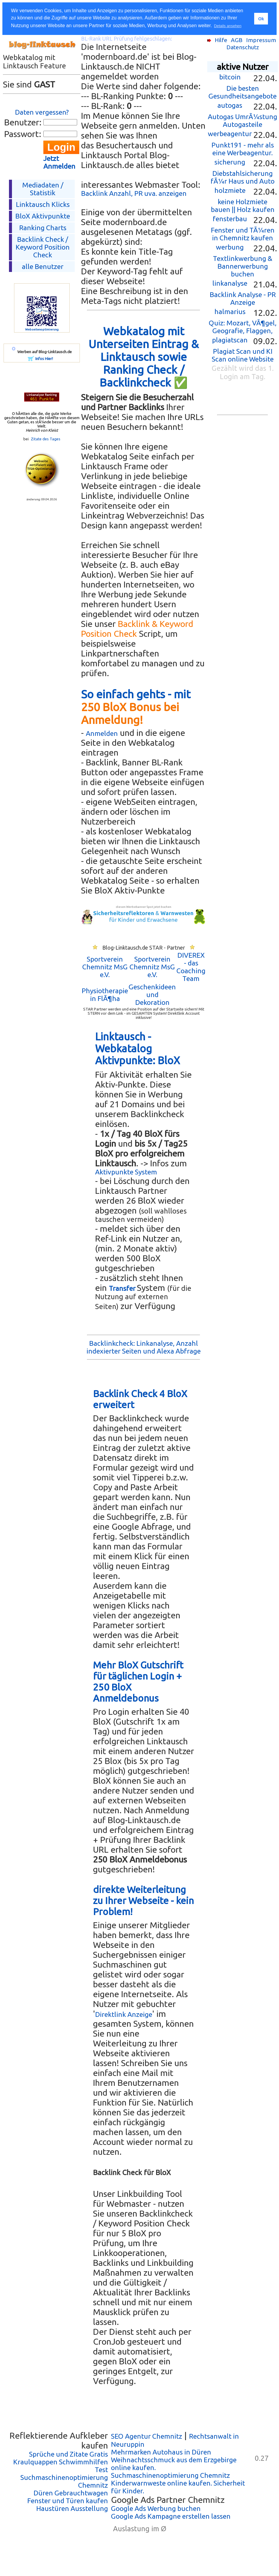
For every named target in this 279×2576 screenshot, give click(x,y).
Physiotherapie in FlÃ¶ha (105, 994)
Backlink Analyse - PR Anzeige (243, 298)
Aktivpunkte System (126, 1172)
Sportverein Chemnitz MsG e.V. (105, 966)
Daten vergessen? (42, 112)
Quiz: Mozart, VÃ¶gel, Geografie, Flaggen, (243, 326)
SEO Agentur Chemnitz (146, 2436)
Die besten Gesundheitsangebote (242, 92)
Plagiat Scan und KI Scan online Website (243, 355)
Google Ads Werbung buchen (156, 2508)
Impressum (261, 40)
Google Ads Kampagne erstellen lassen (171, 2516)
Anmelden (102, 733)
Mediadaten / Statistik (42, 188)
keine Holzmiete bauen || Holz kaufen (243, 205)
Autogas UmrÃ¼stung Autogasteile (242, 120)
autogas (229, 105)
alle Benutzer (42, 266)
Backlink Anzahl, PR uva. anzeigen (134, 193)
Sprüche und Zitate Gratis (68, 2454)
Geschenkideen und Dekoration (152, 994)
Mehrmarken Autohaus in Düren (161, 2452)
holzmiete (230, 190)
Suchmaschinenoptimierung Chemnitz (170, 2475)
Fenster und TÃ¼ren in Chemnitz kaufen (243, 234)
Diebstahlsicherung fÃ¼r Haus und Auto (243, 177)
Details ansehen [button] (228, 26)
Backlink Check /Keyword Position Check (43, 247)
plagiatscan (230, 340)
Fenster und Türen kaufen (67, 2500)
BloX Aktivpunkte (42, 216)
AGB (237, 40)
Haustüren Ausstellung (72, 2508)
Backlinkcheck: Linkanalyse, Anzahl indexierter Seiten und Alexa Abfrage (143, 1347)
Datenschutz (242, 47)
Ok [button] (261, 18)
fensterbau (230, 218)
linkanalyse (229, 283)
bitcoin (230, 77)
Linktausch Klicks (43, 204)
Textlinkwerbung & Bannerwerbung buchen (242, 266)
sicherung (229, 162)
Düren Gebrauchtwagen (70, 2493)
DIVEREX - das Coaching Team (190, 966)
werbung (230, 247)
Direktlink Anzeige (123, 2014)
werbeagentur (230, 133)
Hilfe (221, 40)
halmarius (230, 311)
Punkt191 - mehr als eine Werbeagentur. (242, 148)
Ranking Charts (42, 227)
